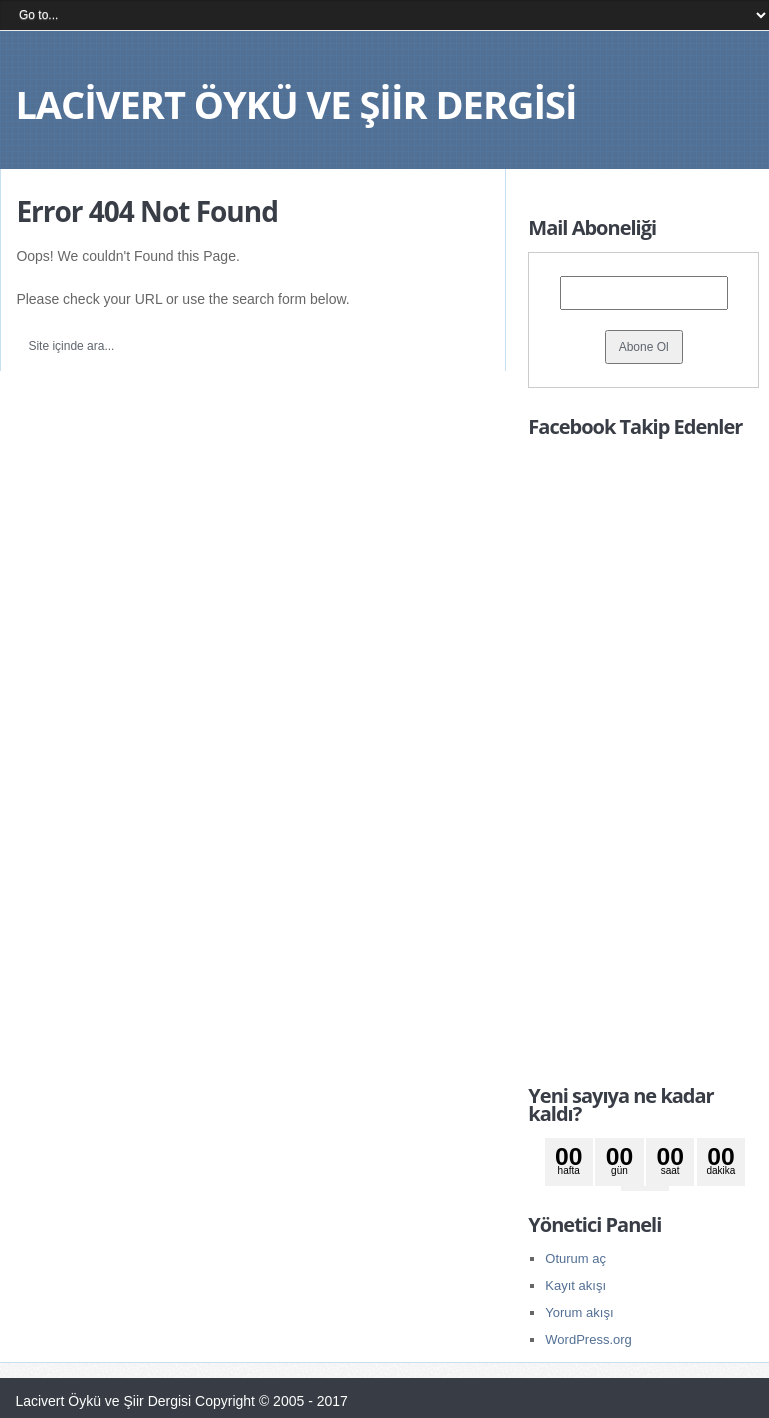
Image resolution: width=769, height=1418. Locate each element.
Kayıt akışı (575, 1285)
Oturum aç (575, 1258)
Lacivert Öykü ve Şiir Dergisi (295, 104)
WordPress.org (588, 1339)
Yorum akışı (579, 1312)
